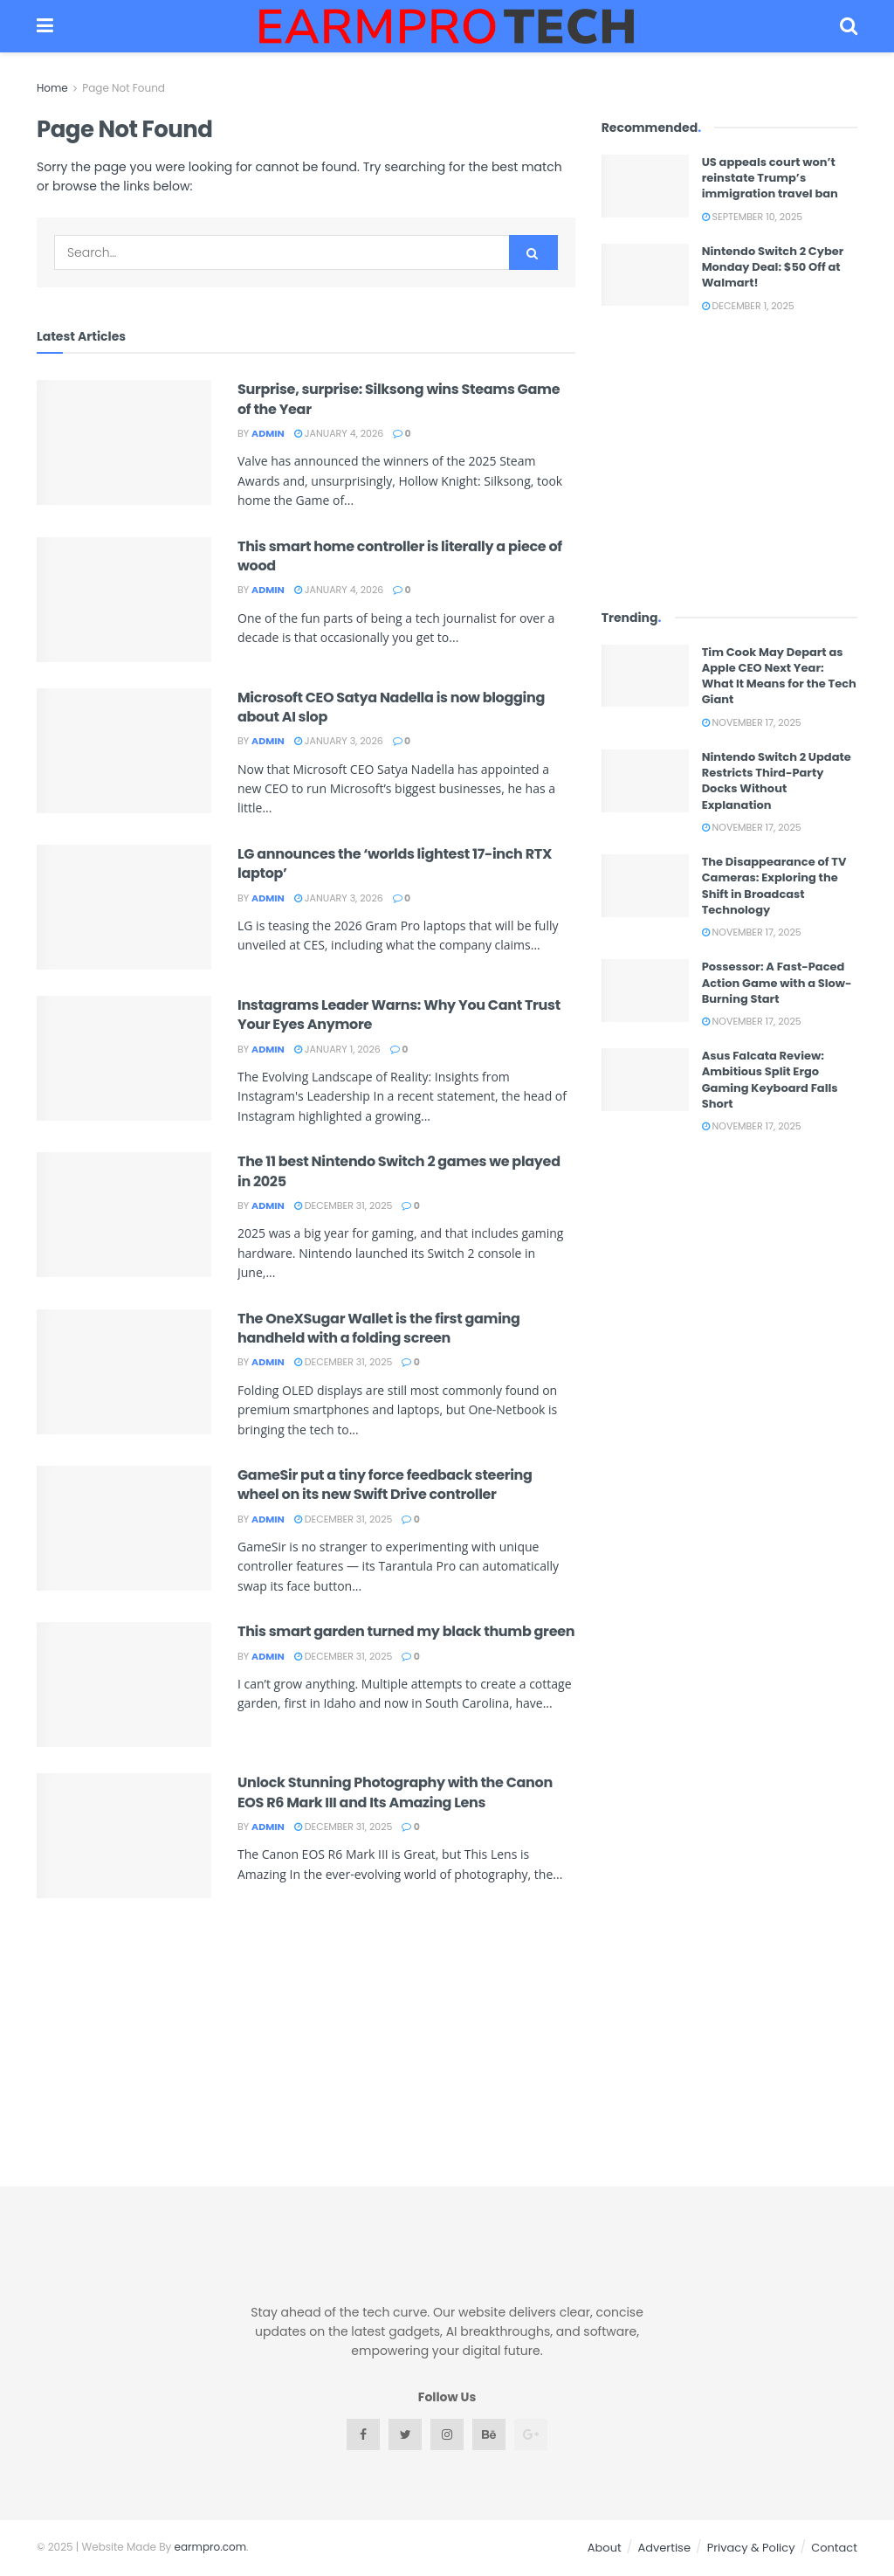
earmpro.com (211, 2546)
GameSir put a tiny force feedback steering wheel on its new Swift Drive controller (385, 1484)
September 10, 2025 (752, 217)
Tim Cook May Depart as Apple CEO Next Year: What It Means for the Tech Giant (779, 676)
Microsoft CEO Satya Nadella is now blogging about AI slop (391, 707)
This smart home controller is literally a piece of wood (399, 556)
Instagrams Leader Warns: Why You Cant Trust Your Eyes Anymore (398, 1014)
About (605, 2547)
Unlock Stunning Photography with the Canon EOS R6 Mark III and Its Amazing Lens (395, 1792)
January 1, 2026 (337, 1049)
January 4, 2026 (338, 433)
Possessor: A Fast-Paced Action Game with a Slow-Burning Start (777, 982)
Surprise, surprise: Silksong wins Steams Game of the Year (398, 398)
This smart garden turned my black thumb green (405, 1631)
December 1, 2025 (748, 306)
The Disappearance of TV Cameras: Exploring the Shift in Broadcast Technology (774, 885)
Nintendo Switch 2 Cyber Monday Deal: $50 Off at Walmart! (773, 267)
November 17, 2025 (751, 722)
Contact (834, 2547)
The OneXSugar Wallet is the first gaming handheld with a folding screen (378, 1328)
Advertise (664, 2547)
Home (52, 87)
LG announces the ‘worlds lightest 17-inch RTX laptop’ (394, 863)
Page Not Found (123, 87)
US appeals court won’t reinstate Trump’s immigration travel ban (770, 178)
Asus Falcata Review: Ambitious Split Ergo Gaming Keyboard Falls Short (770, 1079)
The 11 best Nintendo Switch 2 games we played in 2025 (398, 1171)
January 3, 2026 (338, 741)
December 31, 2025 (343, 1205)
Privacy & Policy (751, 2547)
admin (268, 433)
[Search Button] (533, 252)
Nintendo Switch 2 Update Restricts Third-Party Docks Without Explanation (776, 781)
